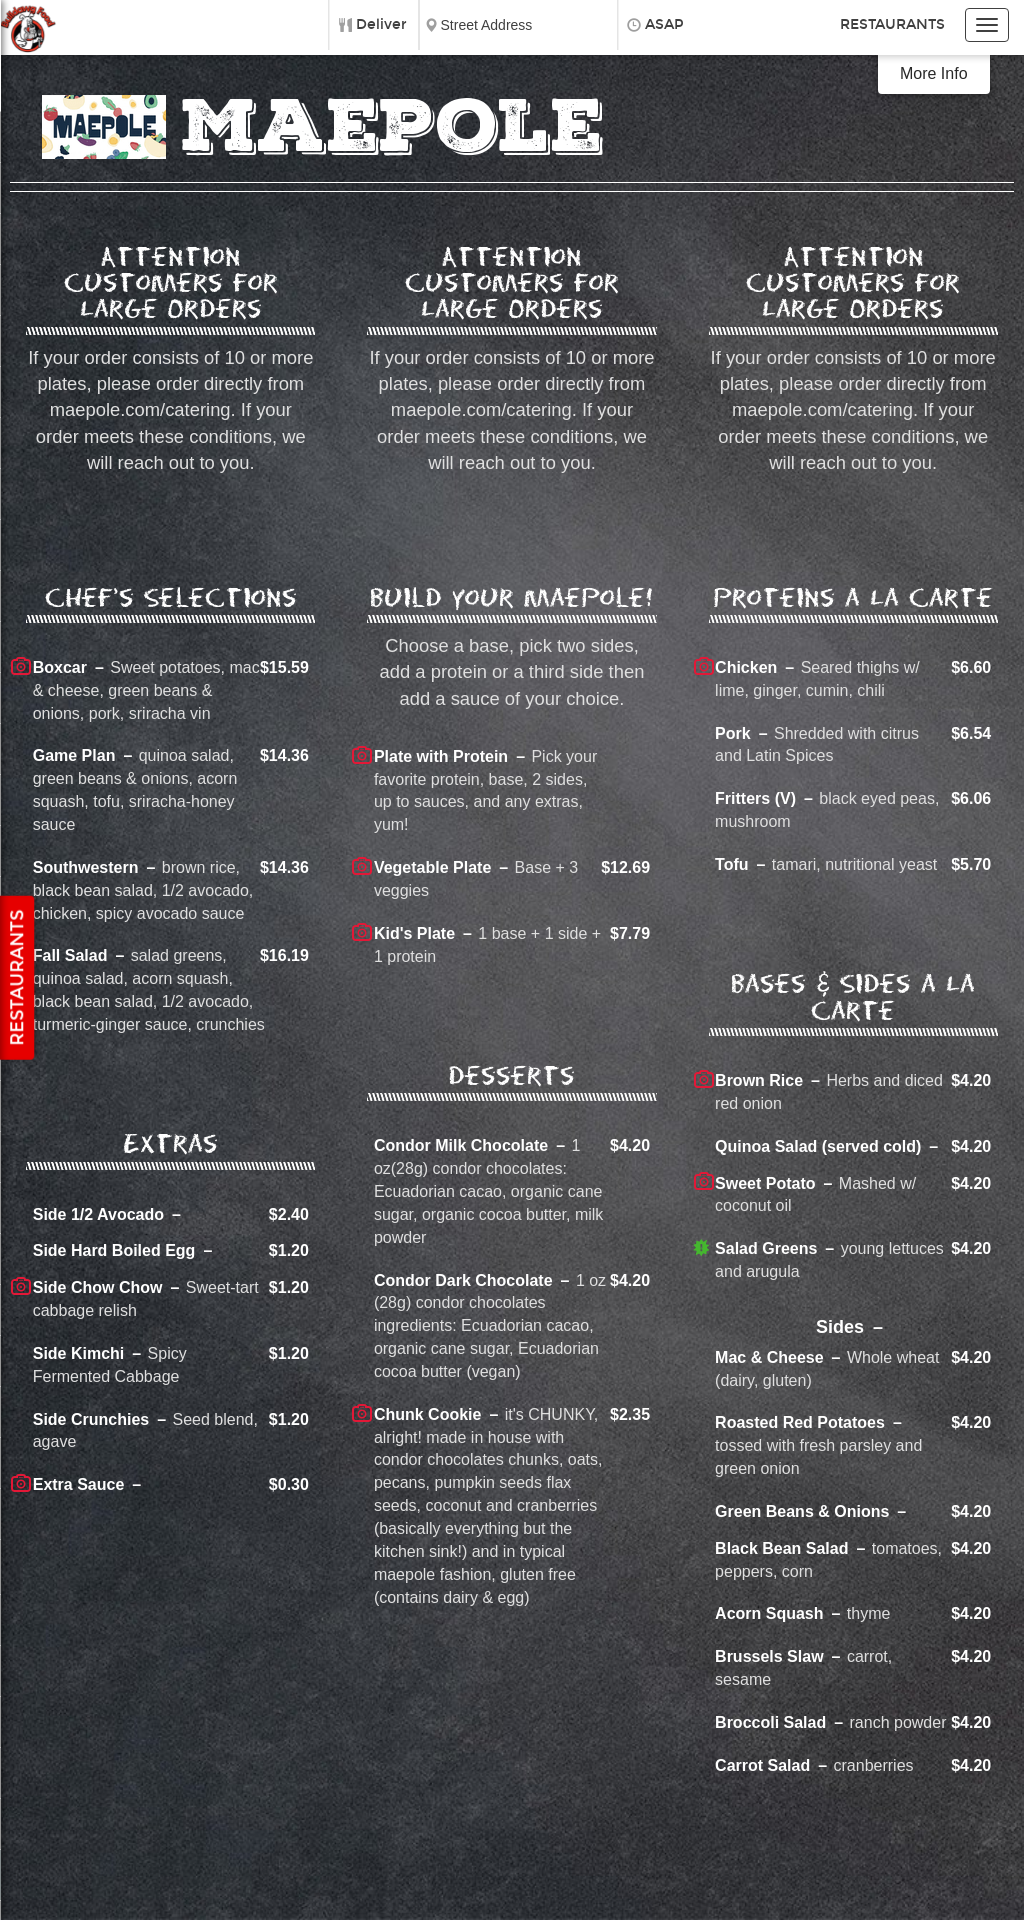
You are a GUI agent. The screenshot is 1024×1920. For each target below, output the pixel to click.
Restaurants (892, 24)
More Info (934, 73)
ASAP (664, 24)
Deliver (381, 24)
